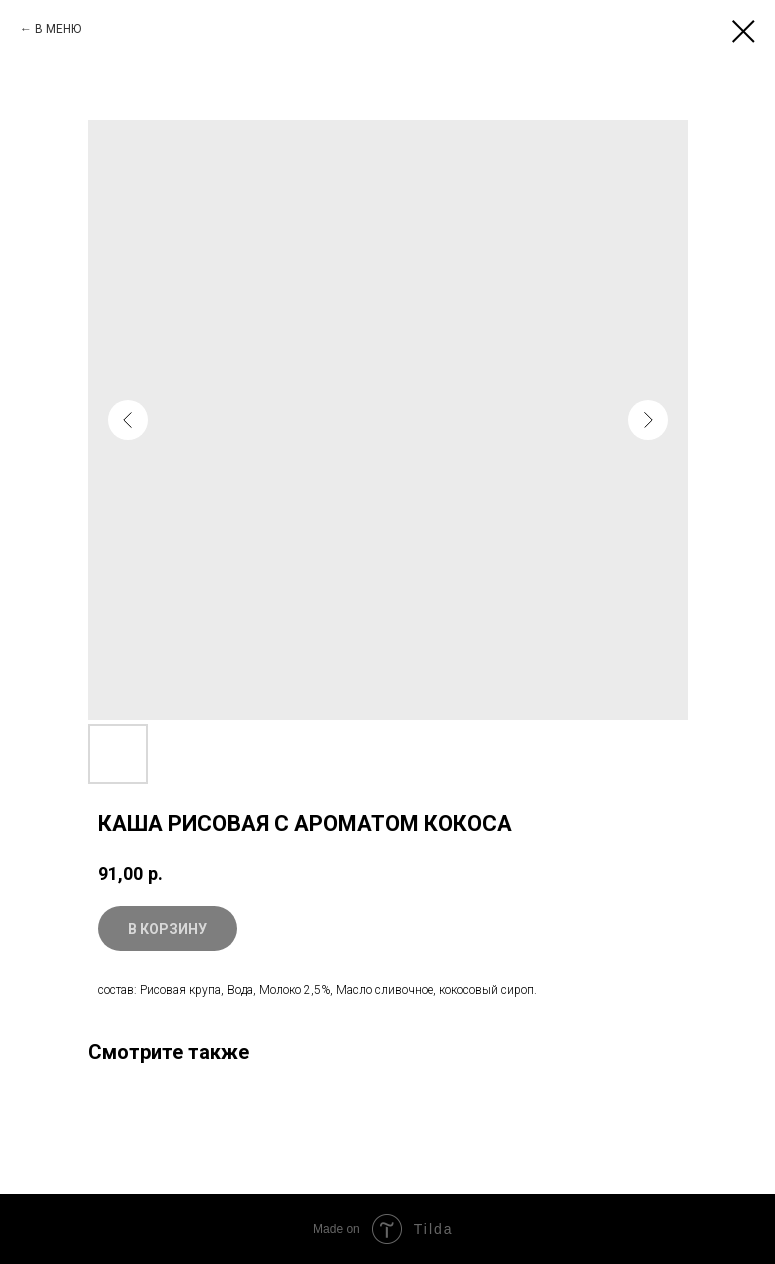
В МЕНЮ (58, 29)
